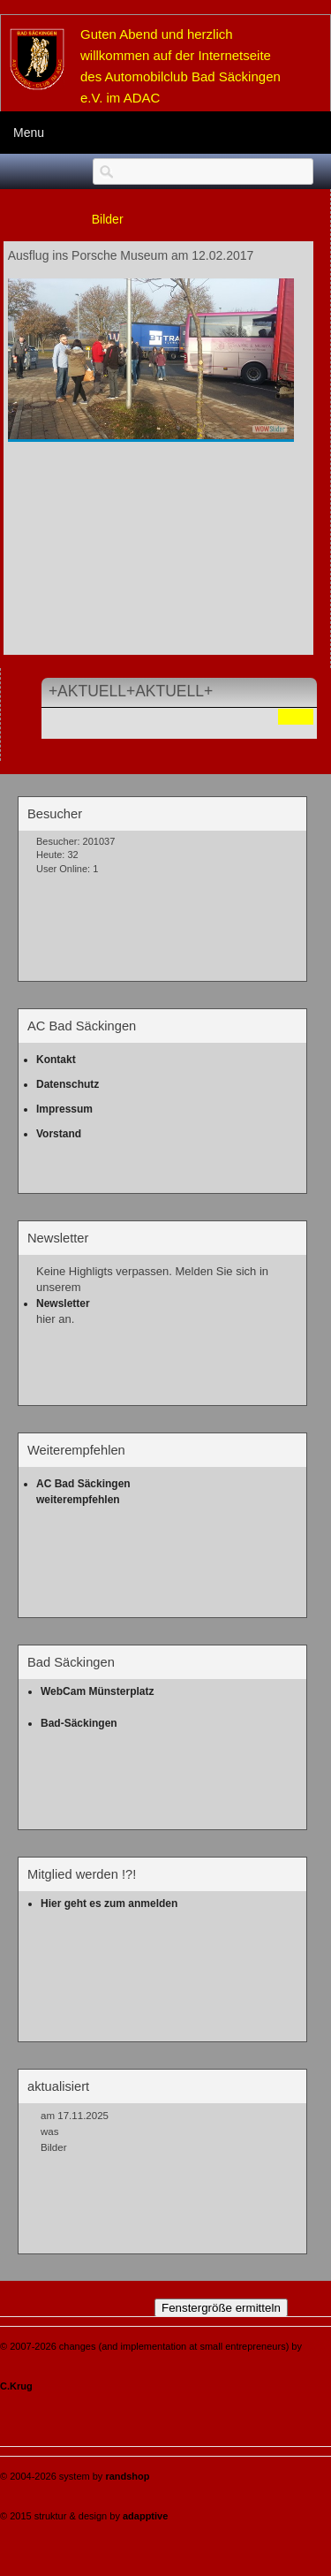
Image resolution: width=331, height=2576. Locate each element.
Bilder (108, 219)
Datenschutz (67, 1084)
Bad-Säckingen (79, 1723)
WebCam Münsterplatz (97, 1691)
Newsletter (63, 1303)
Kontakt (56, 1059)
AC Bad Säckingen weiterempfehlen (84, 1492)
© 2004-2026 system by (75, 2476)
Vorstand (58, 1134)
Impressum (64, 1109)
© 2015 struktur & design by (84, 2516)
